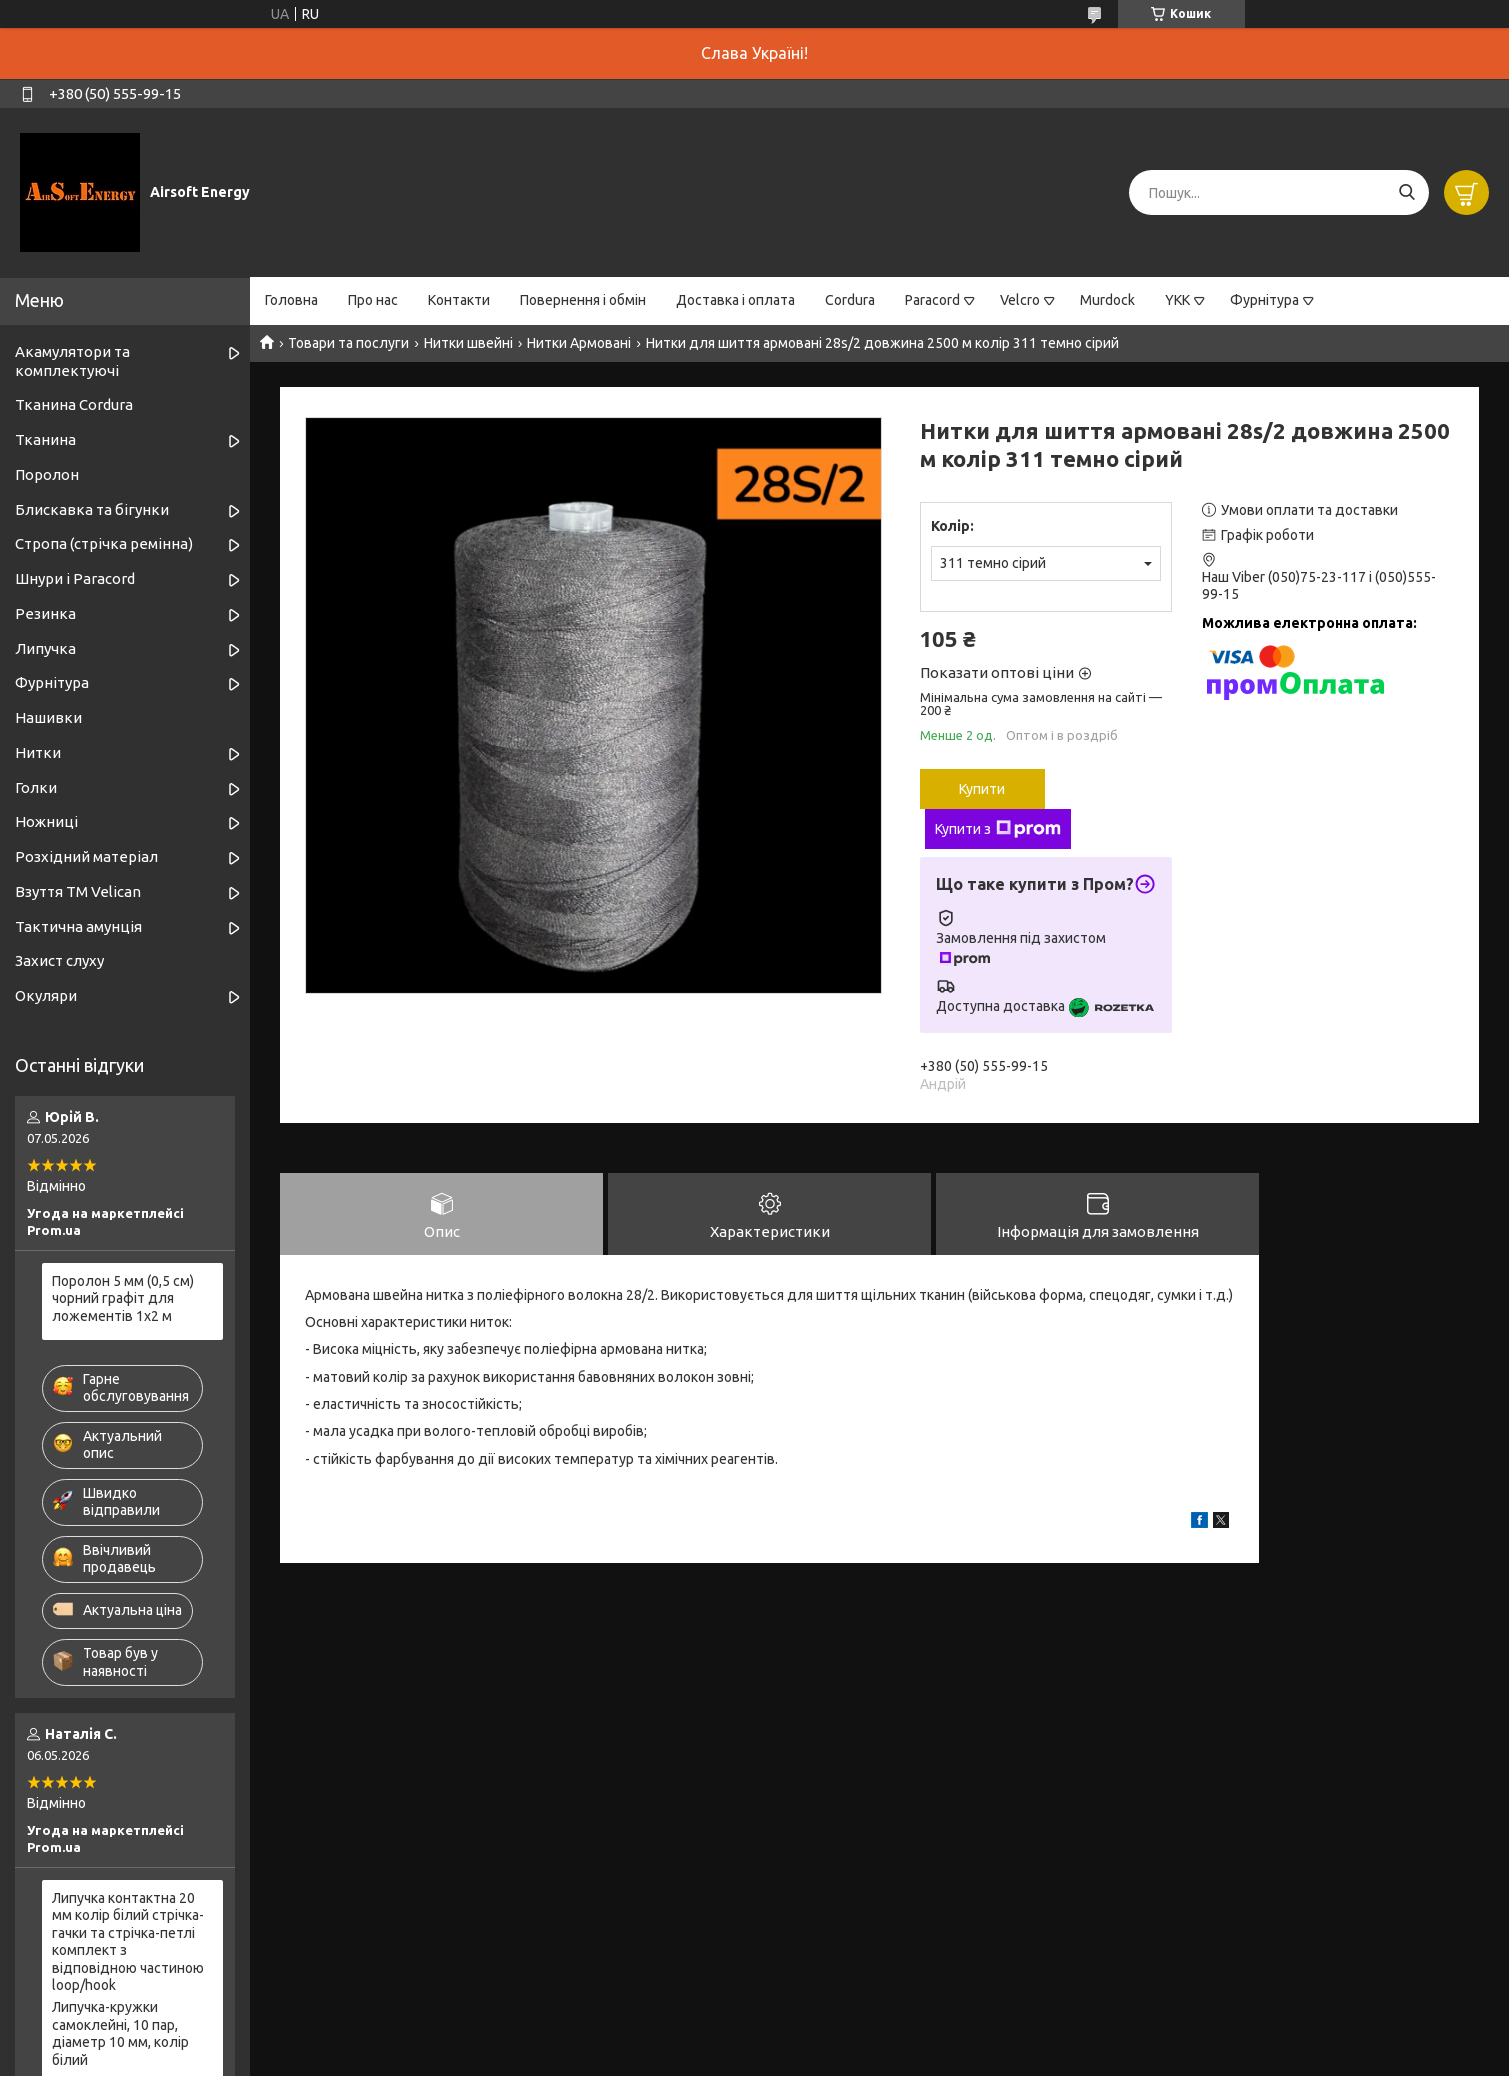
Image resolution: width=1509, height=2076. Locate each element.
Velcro (1020, 300)
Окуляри (46, 995)
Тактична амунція (78, 926)
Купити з (998, 829)
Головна (291, 300)
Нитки (38, 752)
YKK (1177, 300)
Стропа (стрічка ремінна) (104, 543)
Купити (982, 789)
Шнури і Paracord (75, 578)
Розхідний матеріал (86, 856)
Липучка (45, 648)
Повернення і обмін (583, 300)
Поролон (47, 474)
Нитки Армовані (579, 343)
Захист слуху (59, 960)
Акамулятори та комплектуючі (72, 361)
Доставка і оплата (735, 300)
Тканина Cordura (74, 404)
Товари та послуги (348, 343)
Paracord (932, 300)
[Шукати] (1406, 192)
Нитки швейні (468, 343)
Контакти (459, 300)
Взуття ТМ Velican (78, 891)
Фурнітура (1264, 300)
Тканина (45, 439)
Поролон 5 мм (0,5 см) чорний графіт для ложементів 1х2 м (123, 1298)
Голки (36, 787)
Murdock (1107, 300)
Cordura (850, 300)
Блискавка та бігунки (92, 509)
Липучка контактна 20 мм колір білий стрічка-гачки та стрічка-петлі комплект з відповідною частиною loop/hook (128, 1942)
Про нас (373, 300)
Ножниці (46, 821)
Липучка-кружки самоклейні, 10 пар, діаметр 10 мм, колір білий (120, 2033)
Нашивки (48, 717)
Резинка (45, 613)
